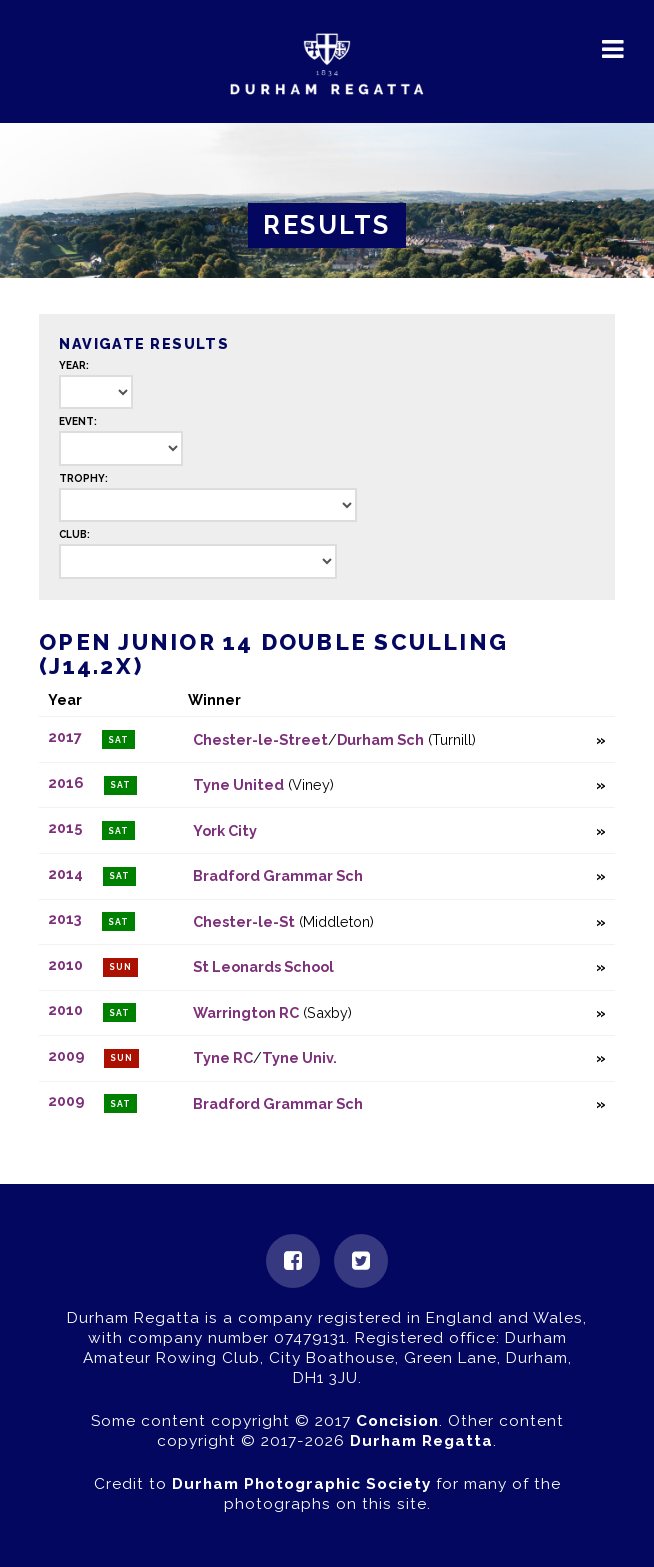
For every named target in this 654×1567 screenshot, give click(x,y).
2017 (65, 737)
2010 (65, 964)
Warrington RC (246, 1012)
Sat (118, 740)
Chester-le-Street (260, 739)
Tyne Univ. (299, 1057)
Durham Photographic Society (301, 1484)
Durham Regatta (421, 1441)
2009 (66, 1055)
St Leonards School (263, 966)
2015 (65, 828)
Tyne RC (223, 1057)
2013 (65, 919)
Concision (397, 1421)
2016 (66, 782)
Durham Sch (380, 739)
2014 (65, 873)
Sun (120, 967)
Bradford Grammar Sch (278, 875)
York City (225, 830)
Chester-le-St (244, 921)
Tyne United (238, 784)
